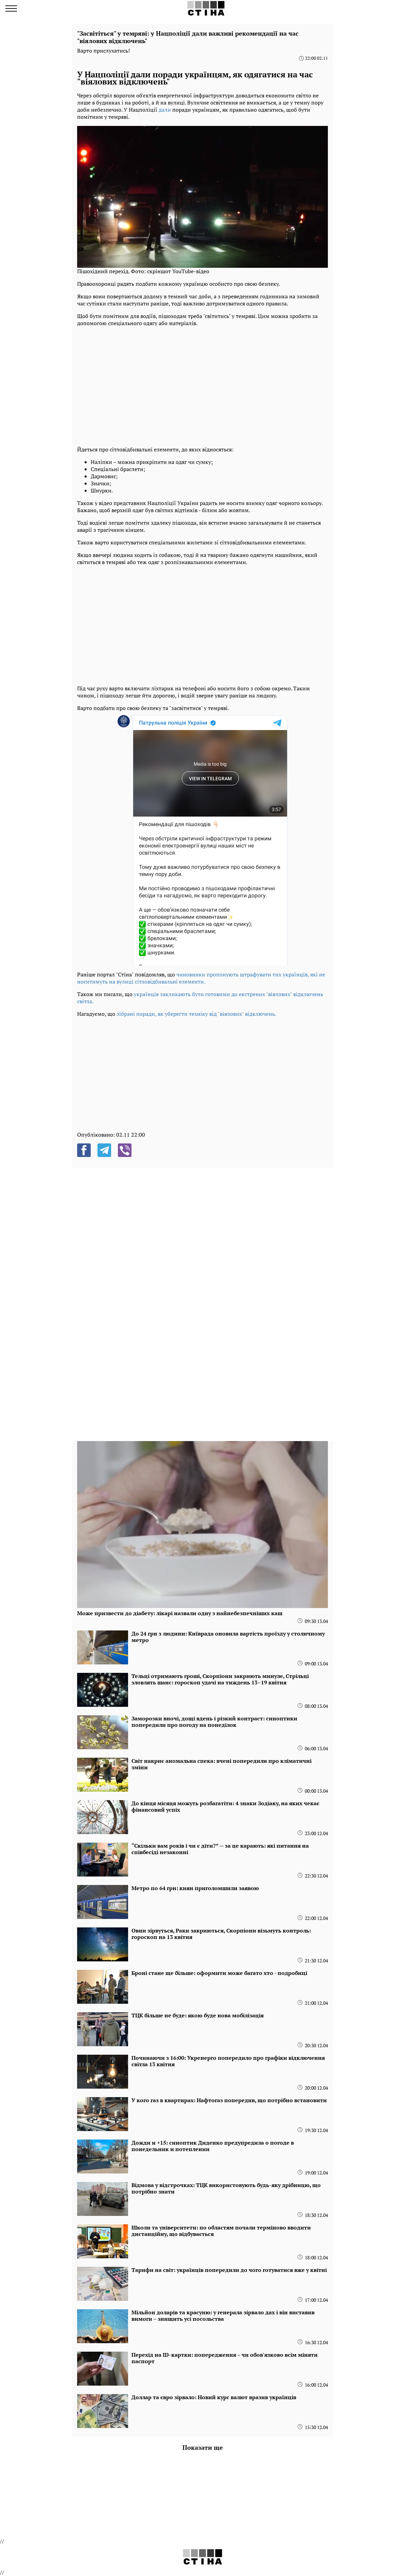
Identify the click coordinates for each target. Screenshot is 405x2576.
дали (165, 109)
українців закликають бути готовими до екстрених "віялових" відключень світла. (200, 997)
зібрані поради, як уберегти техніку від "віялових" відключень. (196, 1014)
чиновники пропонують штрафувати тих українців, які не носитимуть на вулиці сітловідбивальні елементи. (201, 978)
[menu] (11, 8)
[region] (202, 384)
